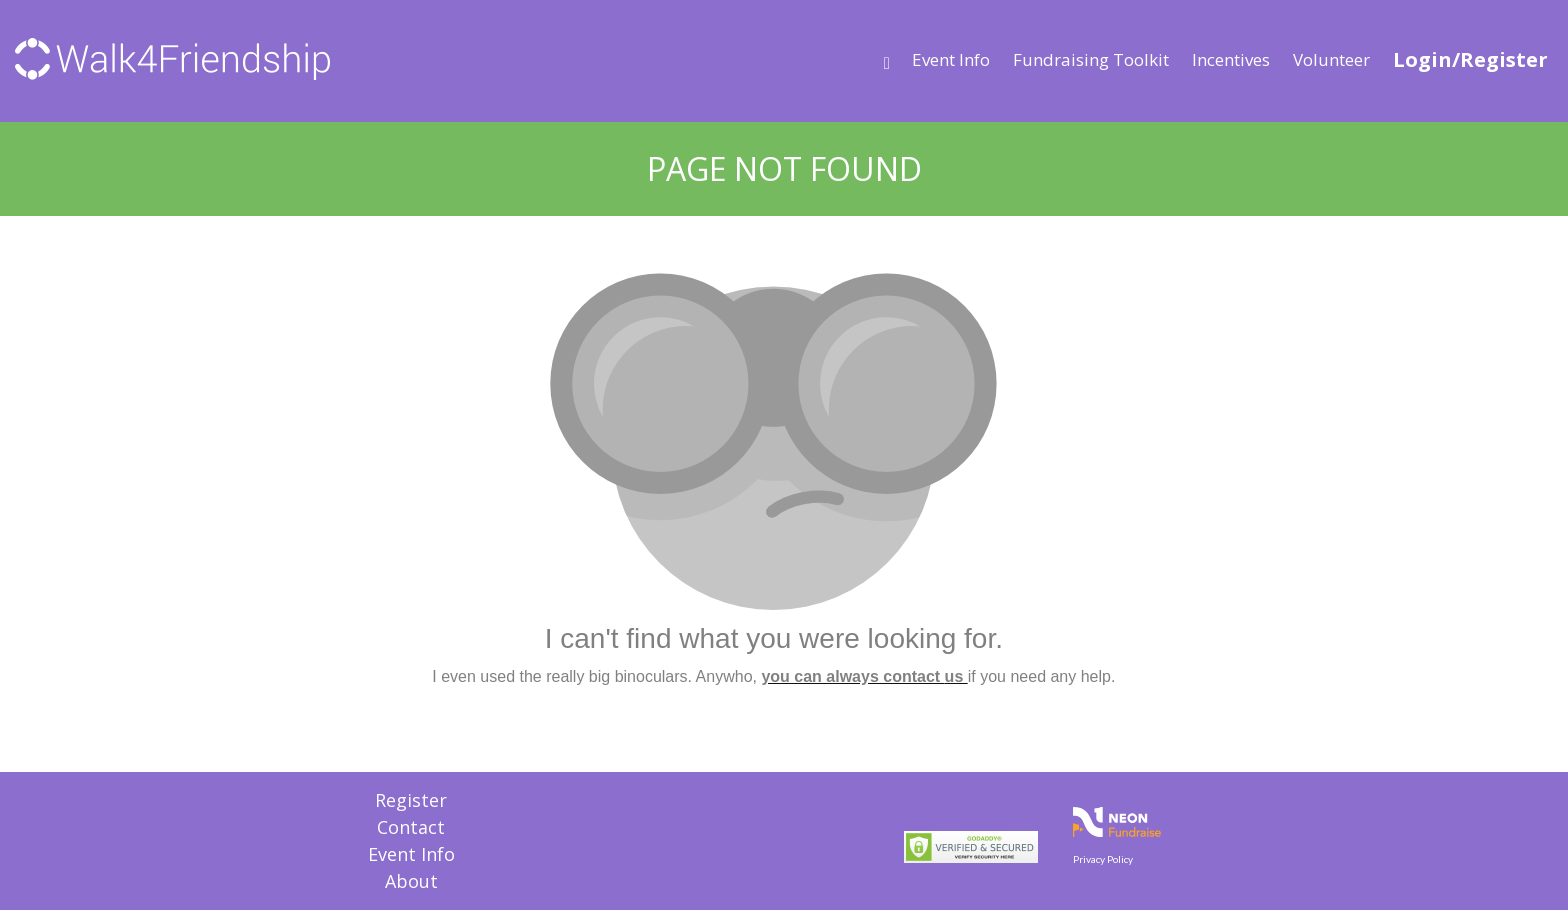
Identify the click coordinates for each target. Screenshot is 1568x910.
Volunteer (1331, 59)
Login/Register (1470, 59)
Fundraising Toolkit (1091, 59)
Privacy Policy (1103, 859)
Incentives (1231, 59)
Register (411, 800)
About (411, 881)
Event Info (951, 59)
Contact (411, 827)
